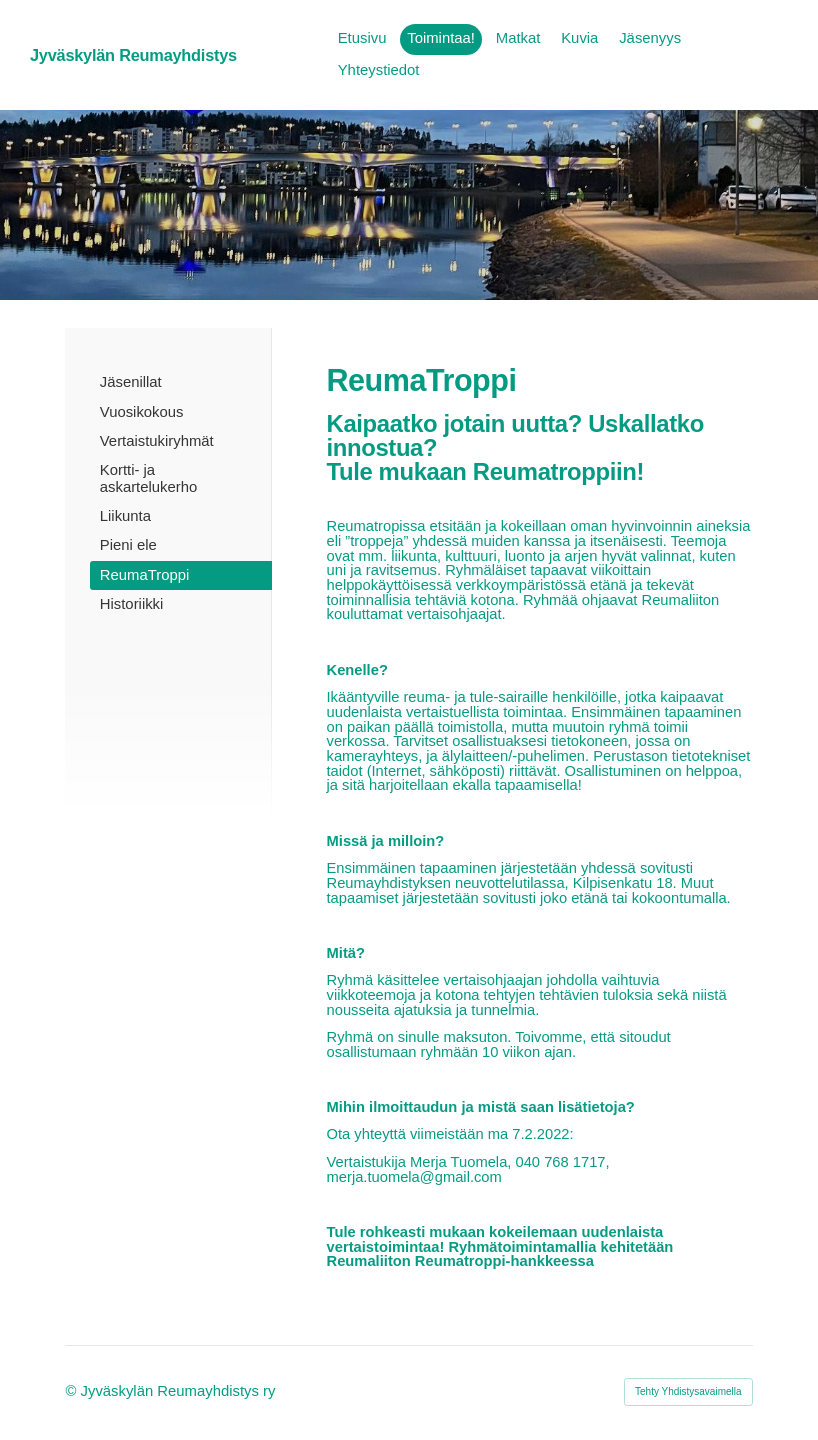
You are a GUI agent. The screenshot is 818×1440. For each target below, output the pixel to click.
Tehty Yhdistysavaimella (688, 1391)
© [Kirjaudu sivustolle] (72, 1391)
